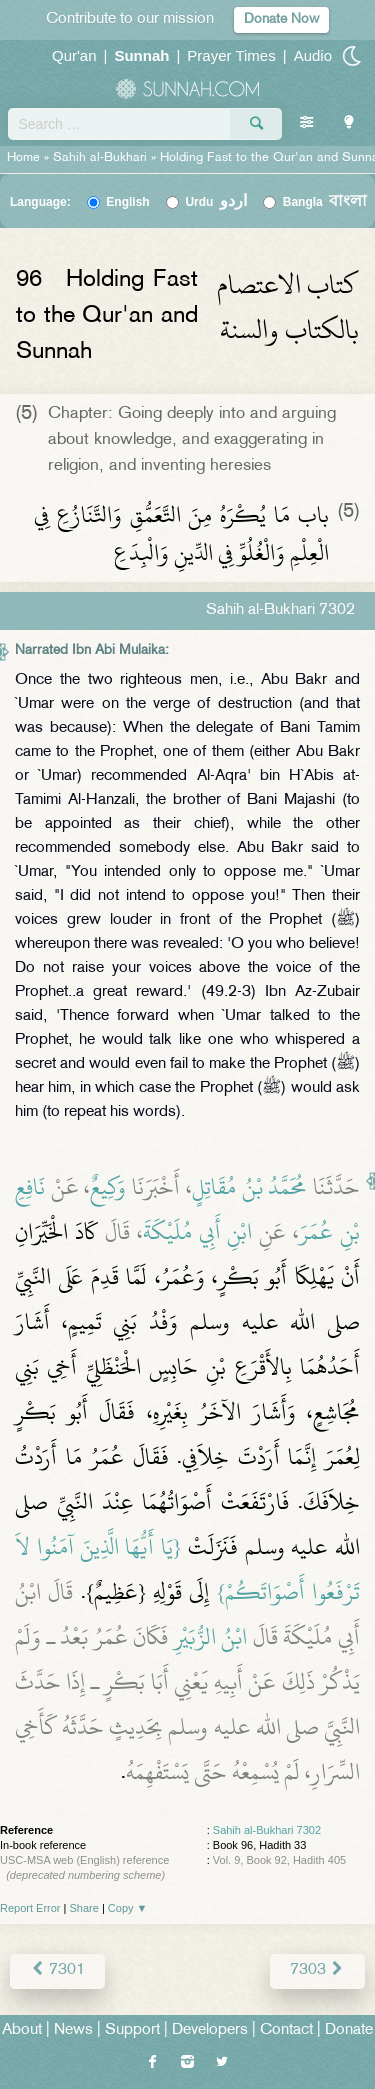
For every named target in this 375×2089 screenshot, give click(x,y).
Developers (210, 2030)
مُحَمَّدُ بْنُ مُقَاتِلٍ (249, 1187)
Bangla (325, 202)
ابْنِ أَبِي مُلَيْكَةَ (198, 1232)
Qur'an (74, 55)
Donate (349, 2030)
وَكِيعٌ (108, 1187)
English (127, 202)
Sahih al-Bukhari (100, 158)
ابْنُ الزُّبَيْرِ (211, 1637)
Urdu (216, 202)
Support (132, 2030)
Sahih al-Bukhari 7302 (267, 1830)
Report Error (30, 1908)
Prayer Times (231, 55)
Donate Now (281, 19)
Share (84, 1908)
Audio (313, 55)
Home (23, 158)
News (73, 2030)
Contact (286, 2030)
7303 (317, 1970)
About (22, 2030)
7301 (57, 1970)
